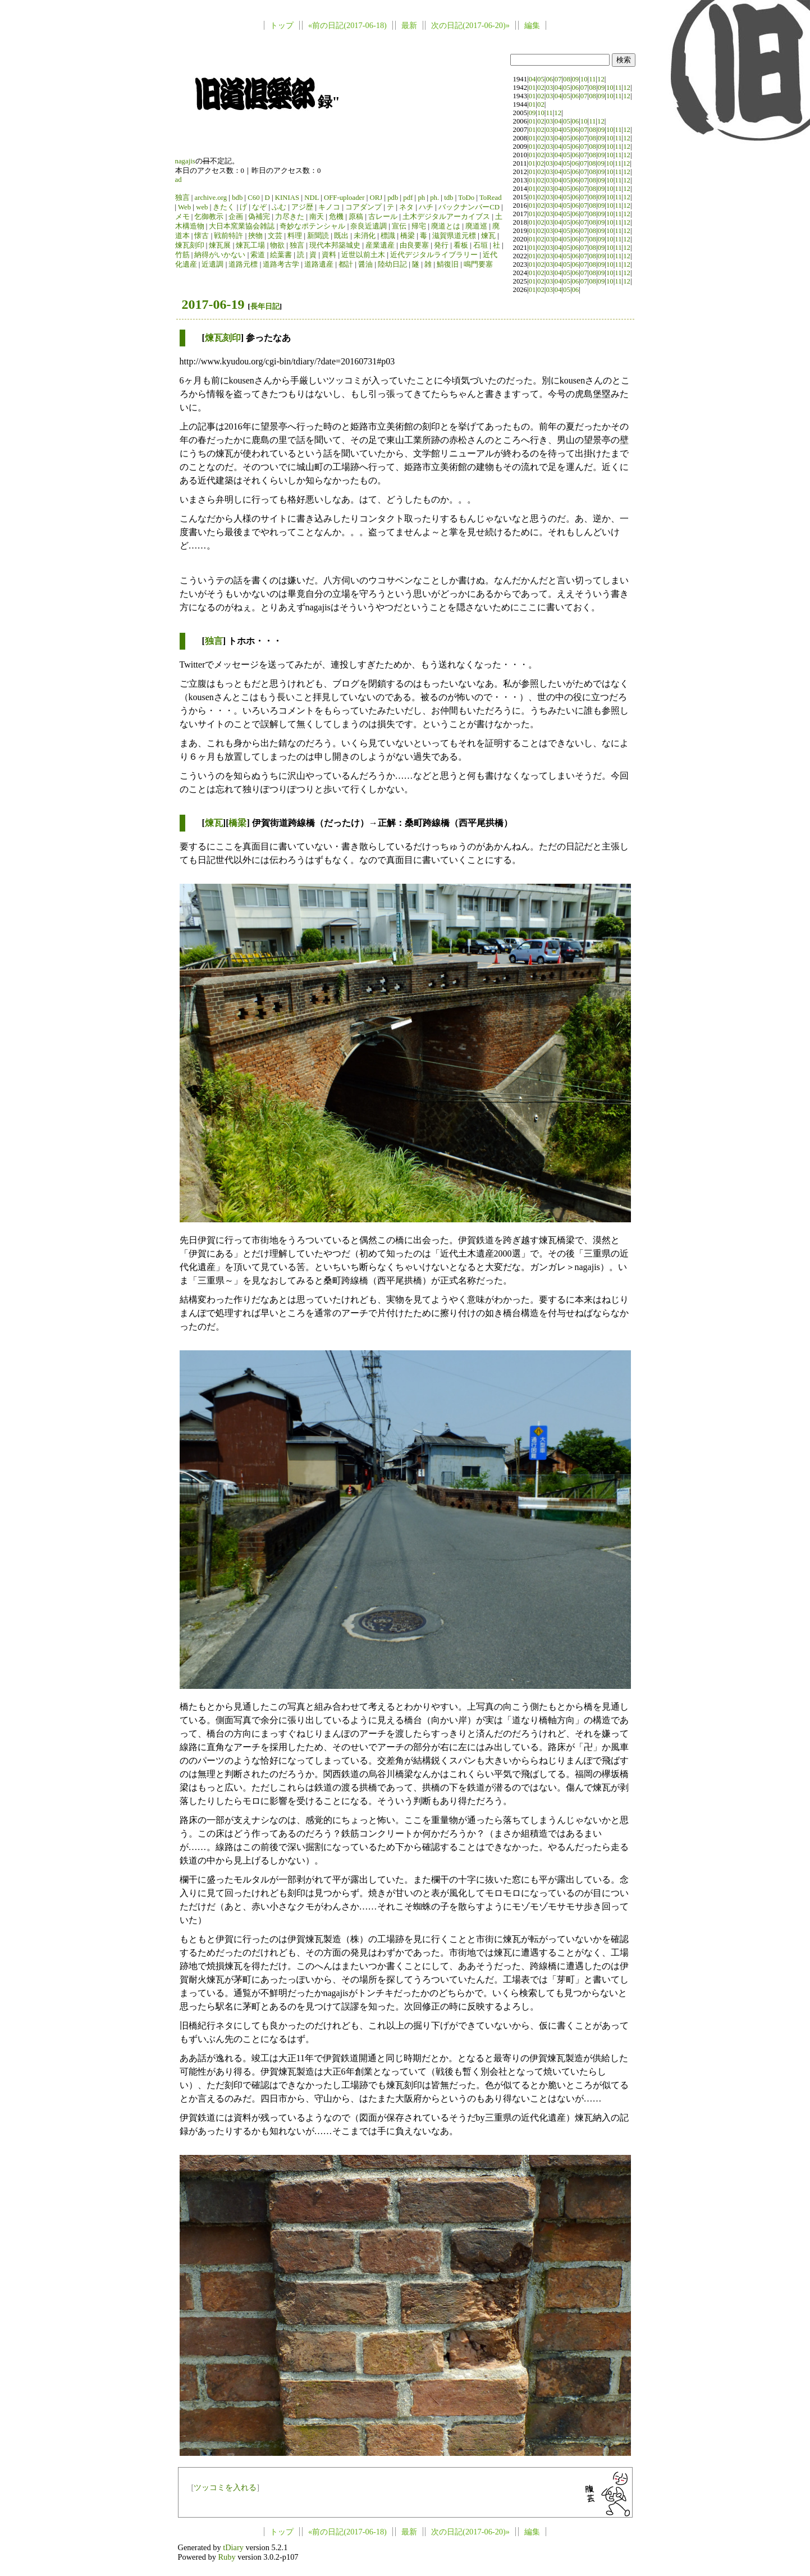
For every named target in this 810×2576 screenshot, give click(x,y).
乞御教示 (208, 217)
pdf (408, 198)
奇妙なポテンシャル (312, 226)
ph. (434, 198)
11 (592, 79)
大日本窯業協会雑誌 (241, 226)
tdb (448, 198)
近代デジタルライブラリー (434, 255)
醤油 (365, 264)
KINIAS (287, 198)
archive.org (210, 198)
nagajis (185, 161)
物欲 (277, 245)
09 (575, 79)
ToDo (466, 198)
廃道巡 (476, 226)
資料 (329, 255)
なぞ (259, 207)
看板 (461, 245)
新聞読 (318, 236)
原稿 (356, 217)
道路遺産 (318, 264)
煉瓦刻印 (189, 245)
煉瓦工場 (250, 245)
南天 (316, 217)
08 (566, 79)
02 (540, 88)
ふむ (279, 207)
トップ (282, 25)
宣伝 (399, 226)
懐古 (201, 236)
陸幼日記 (392, 264)
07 (558, 79)
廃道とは (445, 226)
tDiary (233, 2547)
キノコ (329, 207)
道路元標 (243, 264)
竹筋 (182, 255)
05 (540, 79)
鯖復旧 (448, 264)
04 (532, 79)
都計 (345, 264)
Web (184, 207)
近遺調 (212, 264)
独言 (182, 198)
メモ (182, 217)
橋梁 (407, 236)
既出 (341, 236)
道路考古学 (281, 264)
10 (584, 79)
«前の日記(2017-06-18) (347, 25)
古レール (382, 217)
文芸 (275, 236)
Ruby (226, 2556)
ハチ (426, 207)
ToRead (490, 198)
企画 (235, 217)
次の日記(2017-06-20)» (470, 25)
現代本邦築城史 (334, 245)
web (202, 207)
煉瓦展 (220, 245)
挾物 (255, 236)
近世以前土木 (363, 255)
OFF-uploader (344, 198)
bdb (237, 198)
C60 (253, 198)
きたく (224, 207)
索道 (257, 255)
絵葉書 (281, 255)
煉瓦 (488, 236)
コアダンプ (363, 207)
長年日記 (265, 306)
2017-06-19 (213, 304)
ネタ (406, 207)
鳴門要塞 (478, 264)
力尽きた (289, 217)
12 (601, 79)
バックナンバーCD (469, 207)
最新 (409, 25)
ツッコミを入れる (225, 2487)
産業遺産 (380, 245)
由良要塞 (414, 245)
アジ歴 (302, 207)
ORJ (375, 198)
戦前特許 (228, 236)
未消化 (365, 236)
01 (532, 88)
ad (178, 180)
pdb (392, 198)
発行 (441, 245)
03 (549, 88)
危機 (336, 217)
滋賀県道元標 (454, 236)
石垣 (480, 245)
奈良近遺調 (368, 226)
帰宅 (418, 226)
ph (421, 198)
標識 (388, 236)
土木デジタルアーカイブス (446, 217)
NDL (311, 198)
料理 (294, 236)
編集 (532, 25)
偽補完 (259, 217)
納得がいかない (219, 255)
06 (549, 79)
